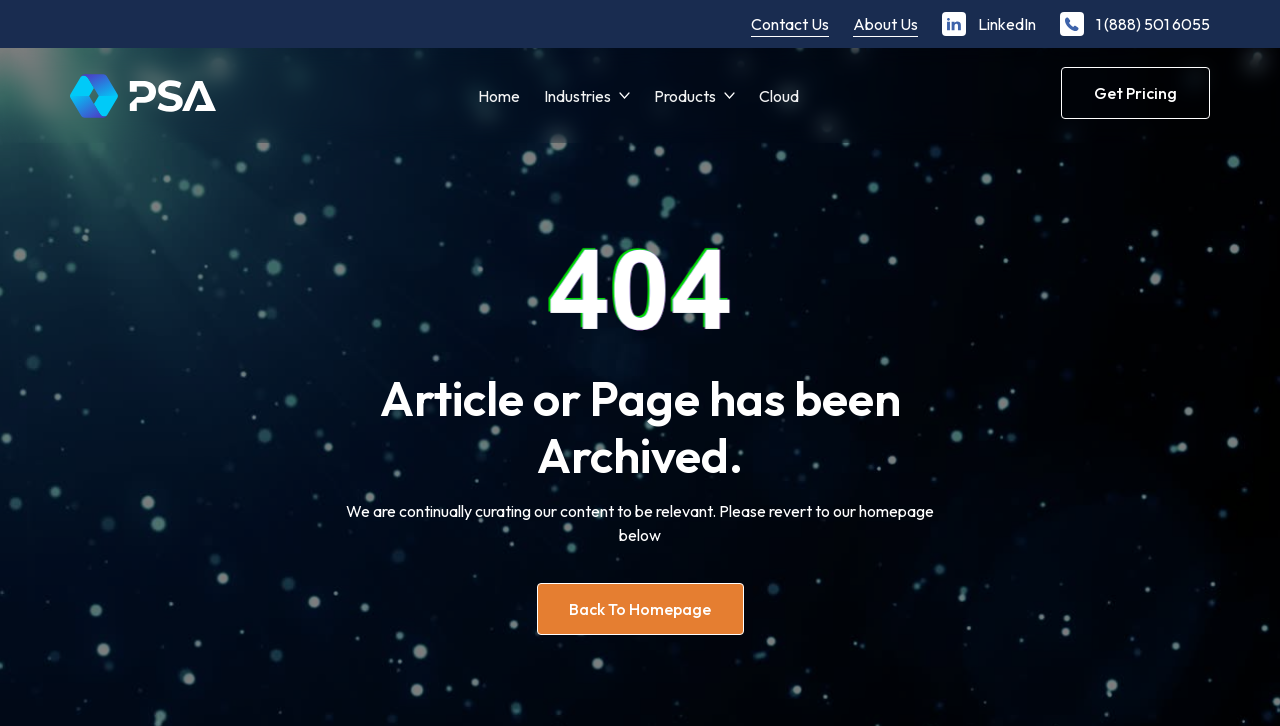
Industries (577, 96)
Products (685, 96)
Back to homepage (640, 609)
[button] (587, 96)
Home (499, 96)
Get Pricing (1135, 93)
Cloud (779, 96)
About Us (885, 24)
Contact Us (790, 24)
